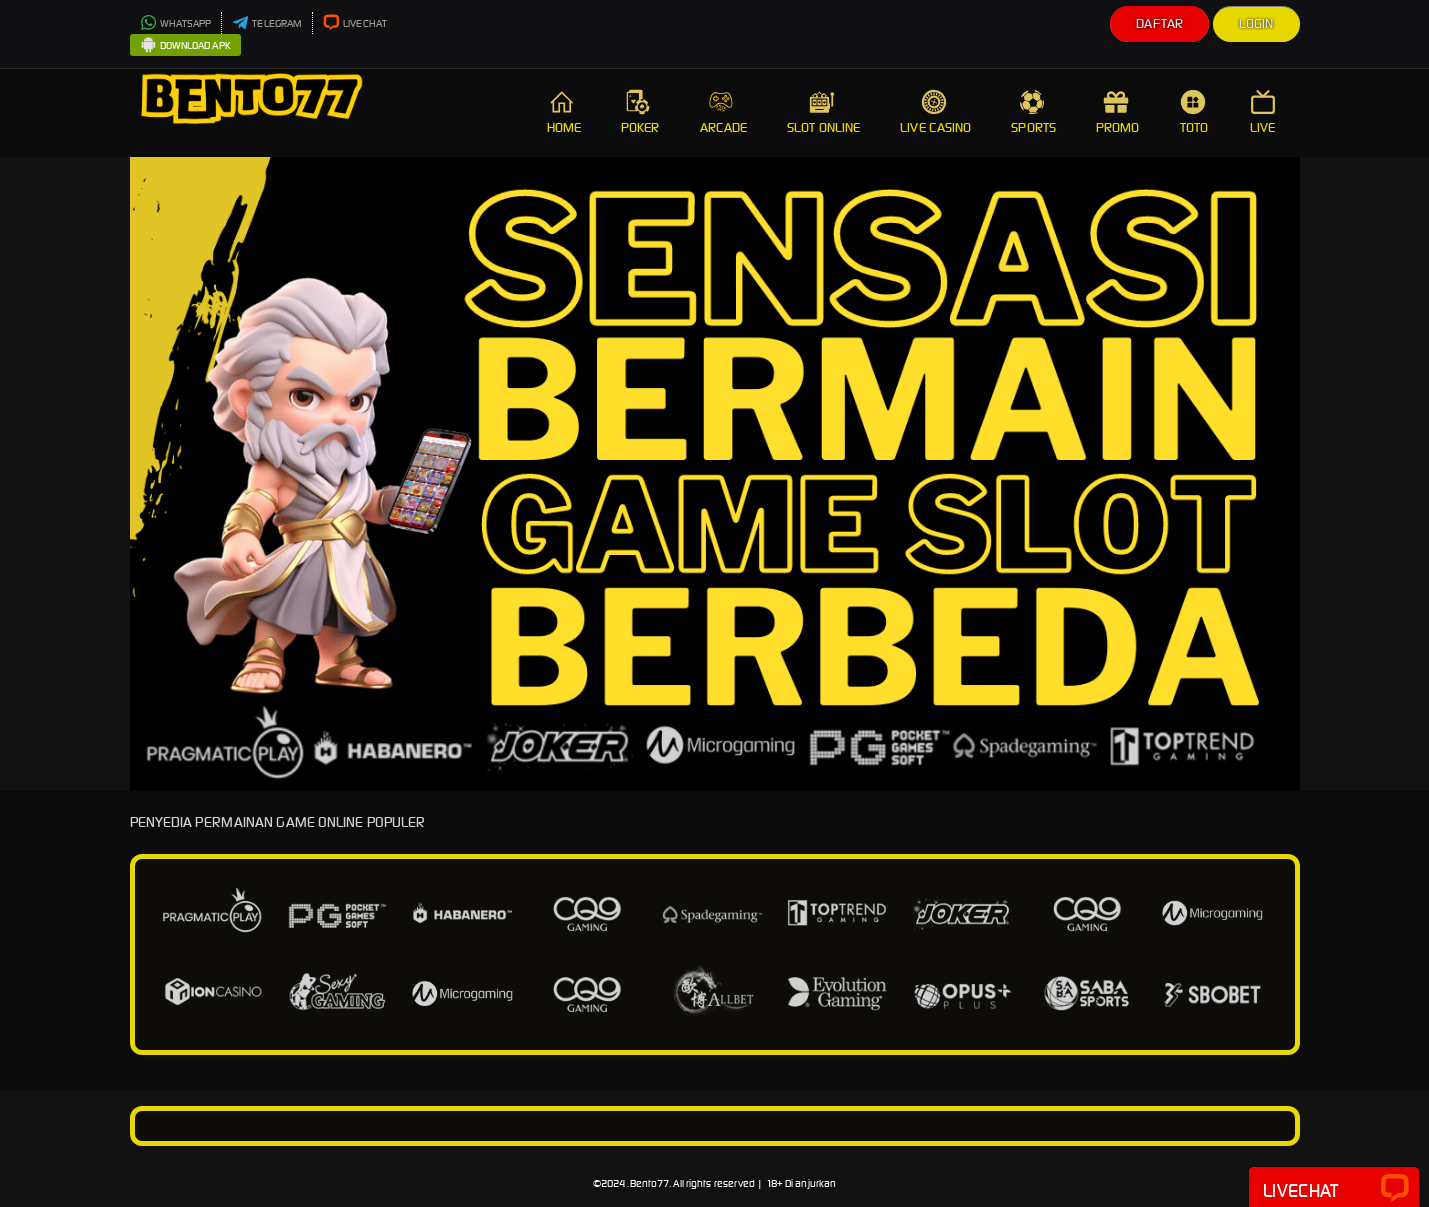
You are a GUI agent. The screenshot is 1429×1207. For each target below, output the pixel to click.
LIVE (1265, 112)
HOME (564, 112)
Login (1256, 23)
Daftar (1159, 23)
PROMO (1118, 112)
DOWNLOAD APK (185, 46)
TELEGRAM (267, 23)
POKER (640, 112)
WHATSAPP (176, 23)
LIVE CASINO (935, 112)
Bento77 (650, 1183)
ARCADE (724, 112)
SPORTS (1033, 112)
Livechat (1334, 1189)
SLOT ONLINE (823, 112)
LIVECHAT (355, 23)
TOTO (1195, 112)
